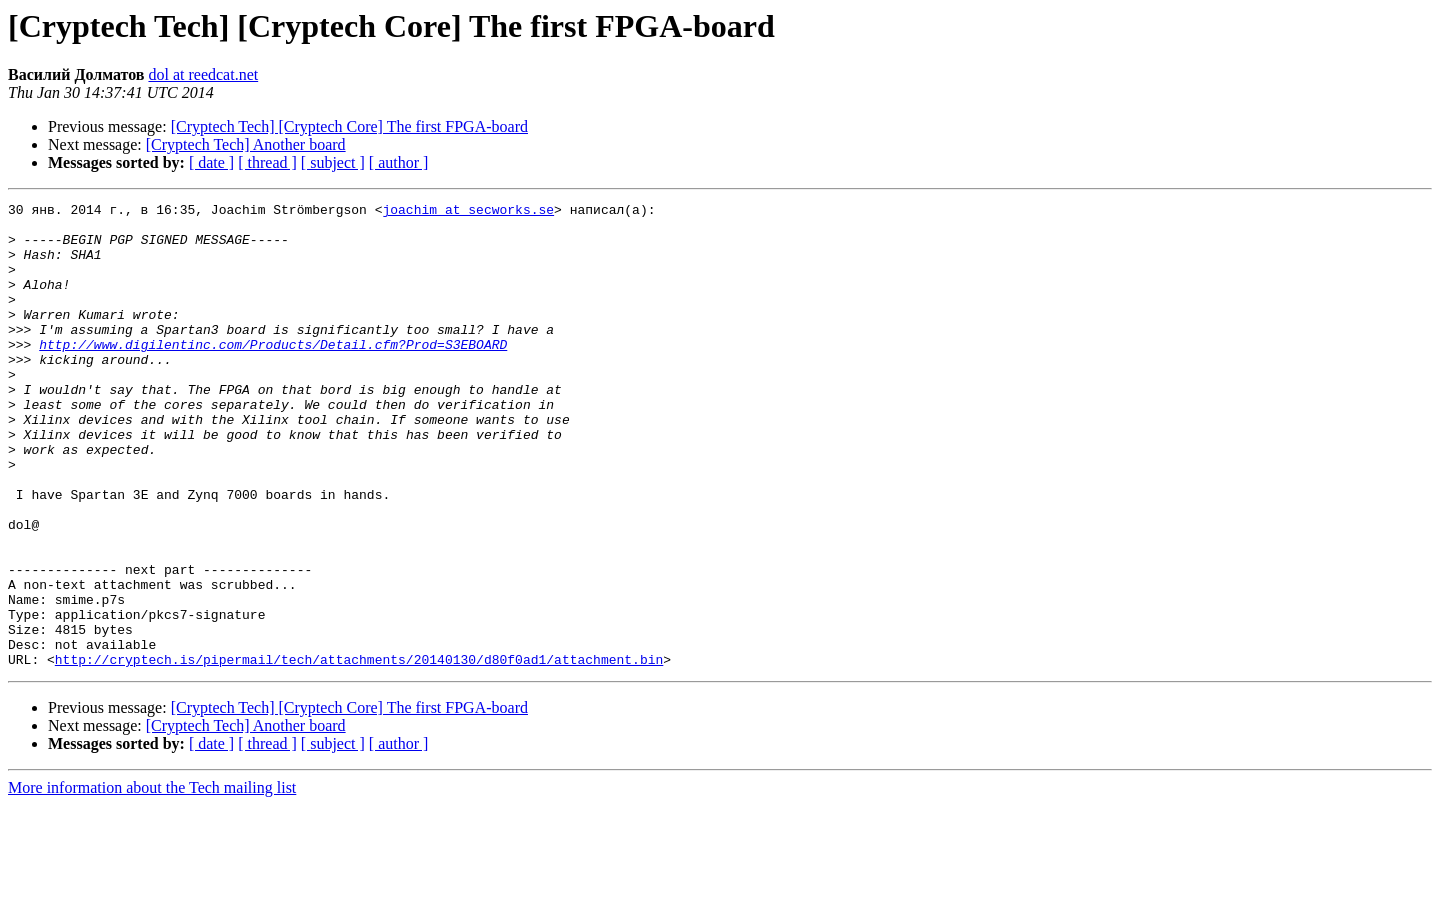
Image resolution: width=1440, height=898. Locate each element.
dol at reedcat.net (203, 74)
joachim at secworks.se (468, 212)
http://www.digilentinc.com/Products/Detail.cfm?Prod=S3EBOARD (273, 374)
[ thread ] (267, 162)
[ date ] (211, 162)
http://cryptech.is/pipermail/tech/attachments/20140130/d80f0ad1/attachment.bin (359, 752)
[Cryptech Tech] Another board (246, 144)
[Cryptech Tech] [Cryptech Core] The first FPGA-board (349, 126)
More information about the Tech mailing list (152, 880)
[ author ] (399, 162)
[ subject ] (333, 162)
